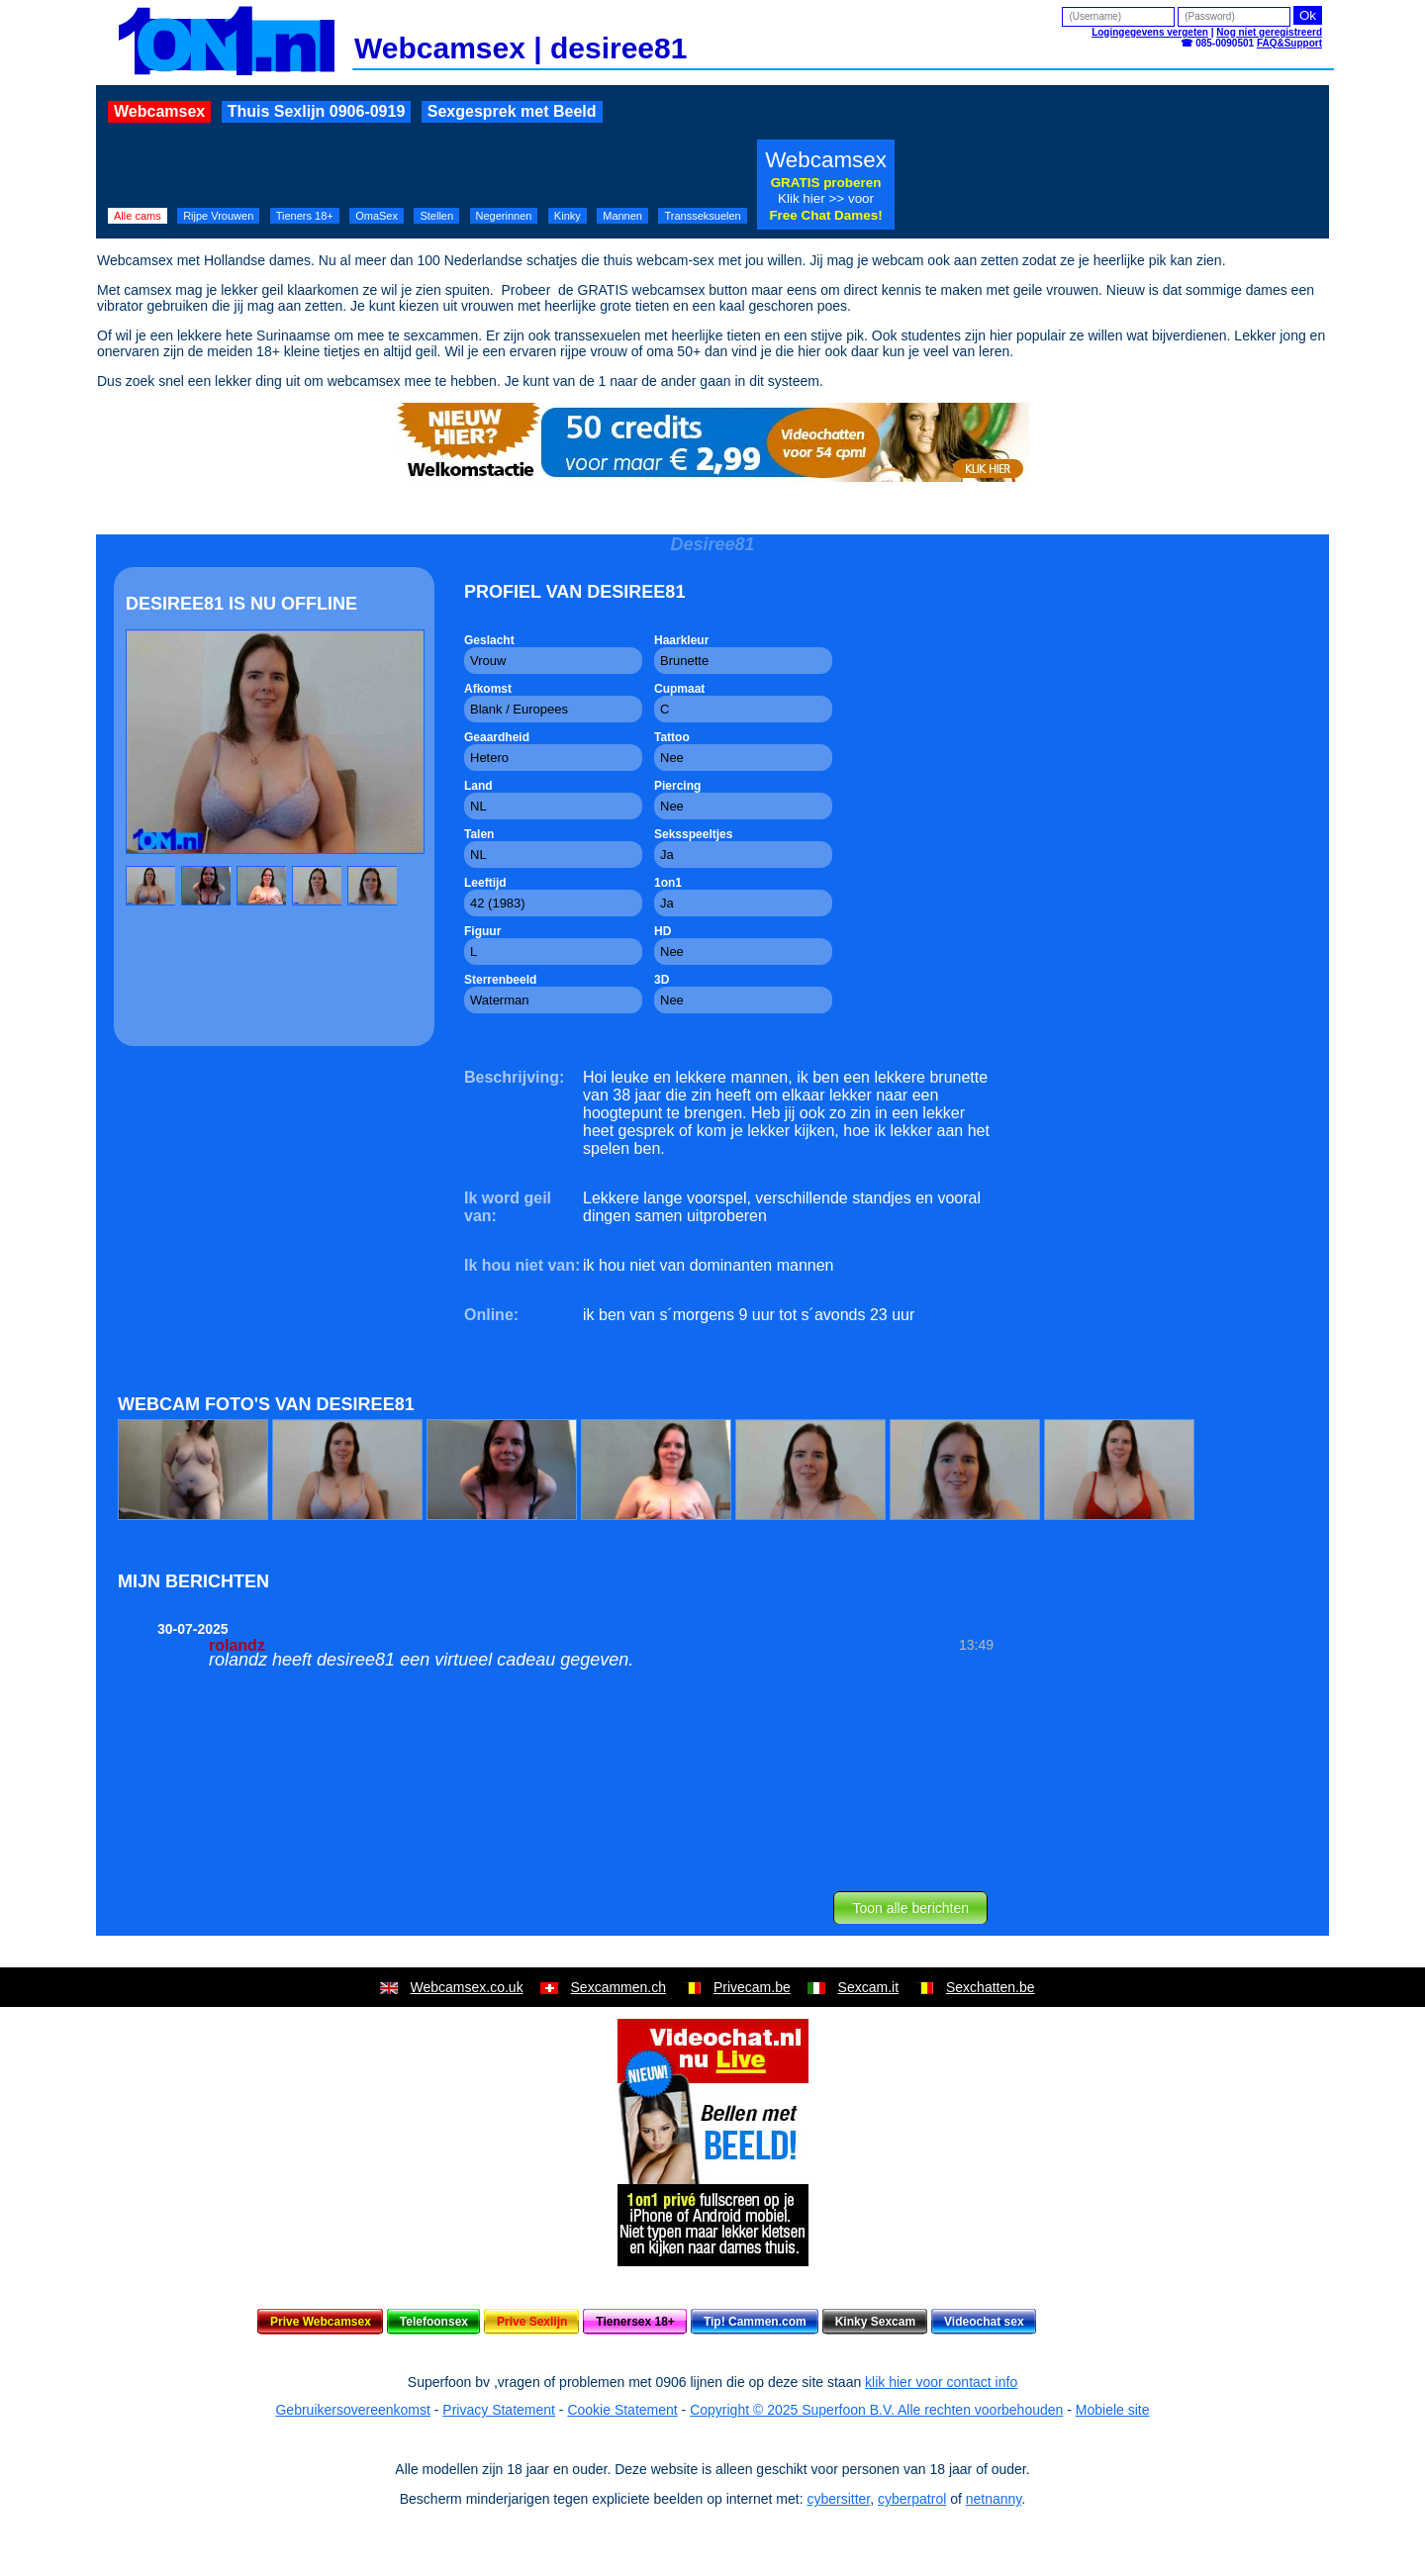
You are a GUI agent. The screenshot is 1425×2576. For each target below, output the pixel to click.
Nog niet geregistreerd (1269, 32)
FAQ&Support (1289, 43)
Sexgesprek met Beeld (512, 111)
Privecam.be (752, 1987)
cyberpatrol (912, 2499)
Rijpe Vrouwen (218, 216)
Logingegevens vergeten (1150, 32)
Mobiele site (1113, 2410)
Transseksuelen (702, 216)
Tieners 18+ (304, 216)
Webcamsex (159, 111)
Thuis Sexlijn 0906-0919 (317, 111)
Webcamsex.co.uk (467, 1987)
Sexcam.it (868, 1987)
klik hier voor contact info (941, 2382)
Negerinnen (504, 216)
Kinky (567, 216)
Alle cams (137, 216)
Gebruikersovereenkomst (352, 2410)
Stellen (436, 216)
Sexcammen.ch (618, 1987)
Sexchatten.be (990, 1987)
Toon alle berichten (910, 1908)
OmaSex (376, 216)
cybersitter (838, 2499)
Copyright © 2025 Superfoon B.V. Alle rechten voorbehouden (876, 2410)
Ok (1307, 15)
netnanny (994, 2499)
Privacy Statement (498, 2410)
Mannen (622, 216)
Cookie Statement (622, 2410)
